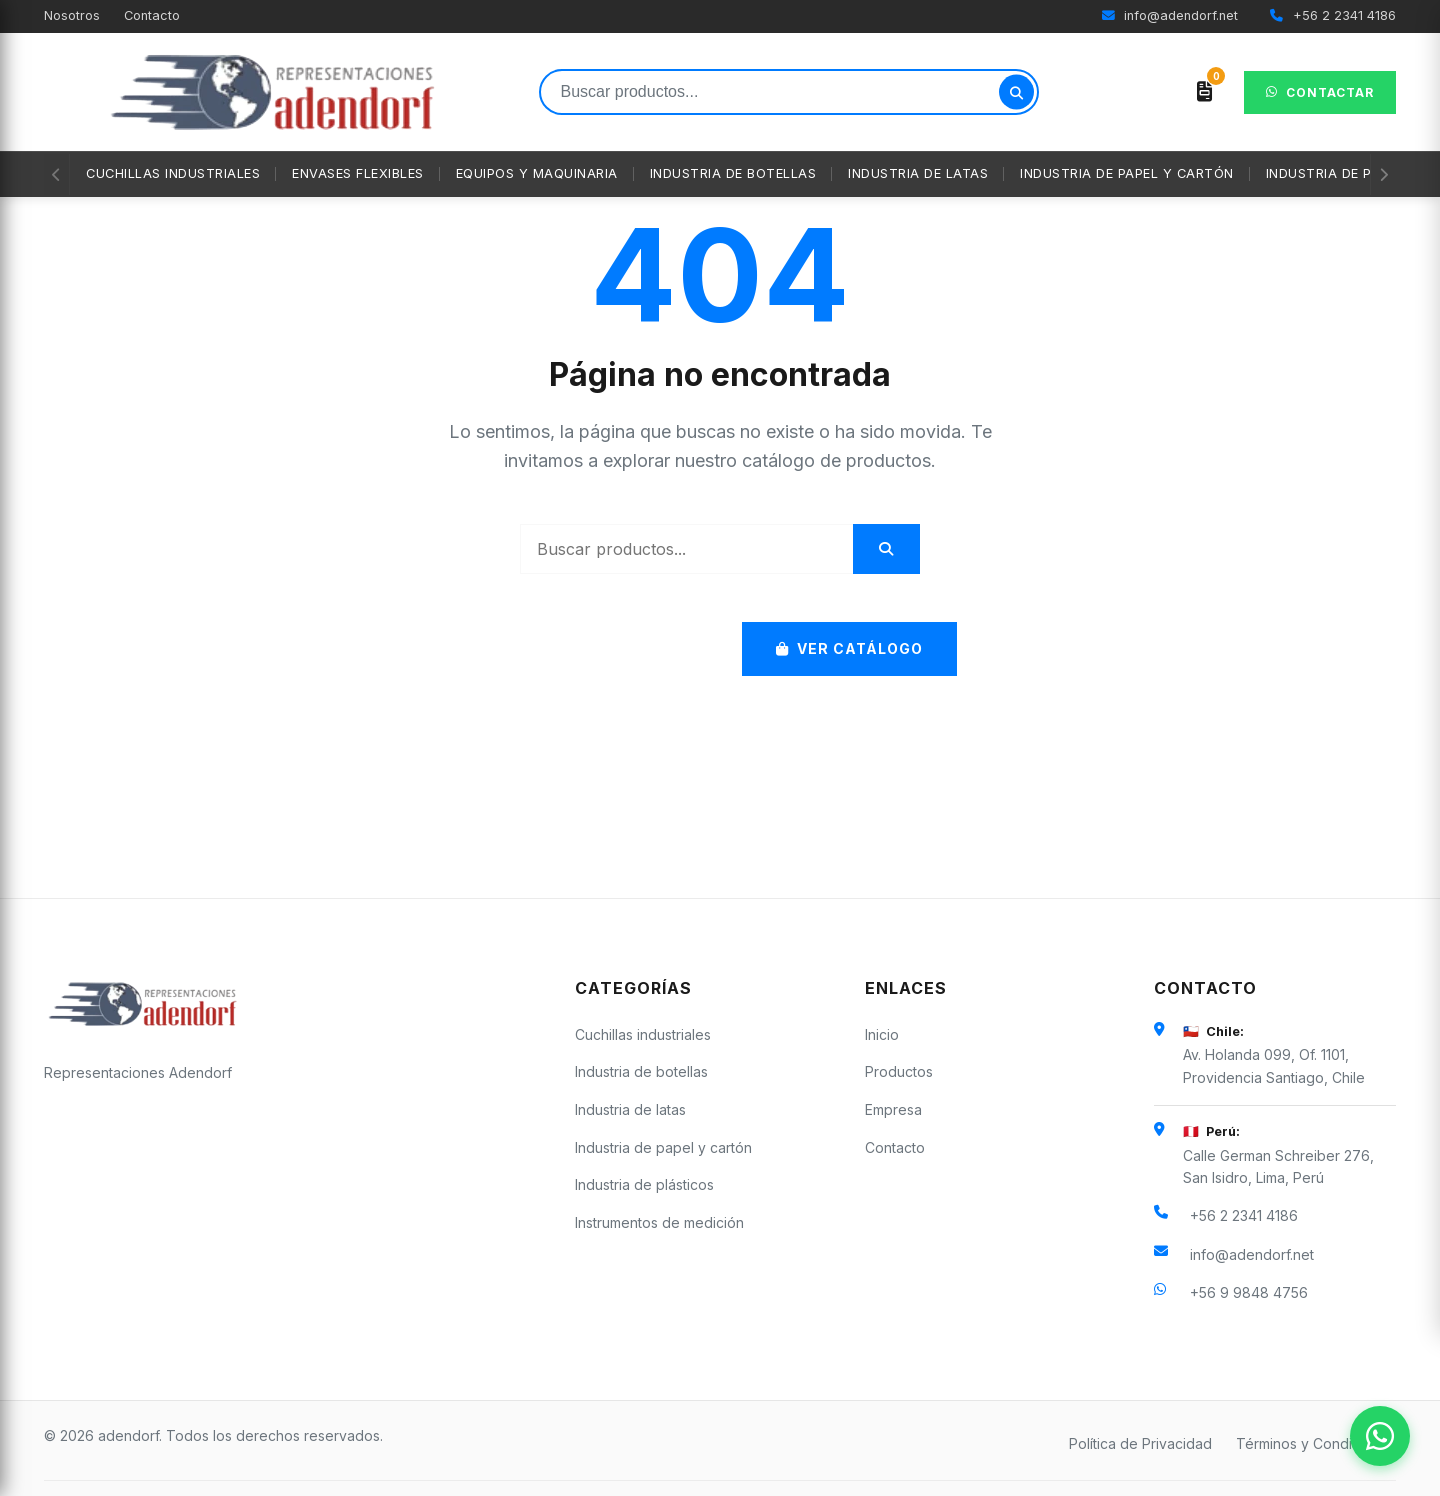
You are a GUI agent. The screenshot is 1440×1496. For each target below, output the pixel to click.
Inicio (882, 1034)
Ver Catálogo (849, 648)
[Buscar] (1016, 92)
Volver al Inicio (600, 648)
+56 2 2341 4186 (1333, 15)
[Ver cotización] (1204, 92)
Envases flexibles (358, 173)
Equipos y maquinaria (537, 173)
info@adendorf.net (1170, 15)
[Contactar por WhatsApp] (1380, 1436)
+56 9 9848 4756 (1249, 1292)
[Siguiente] (1383, 174)
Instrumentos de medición (659, 1222)
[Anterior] (57, 174)
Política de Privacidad (1140, 1443)
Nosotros (72, 15)
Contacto (152, 15)
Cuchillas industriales (173, 173)
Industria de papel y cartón (1127, 173)
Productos (899, 1071)
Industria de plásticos (644, 1184)
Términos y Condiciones (1316, 1443)
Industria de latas (918, 173)
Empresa (893, 1109)
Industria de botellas (733, 173)
